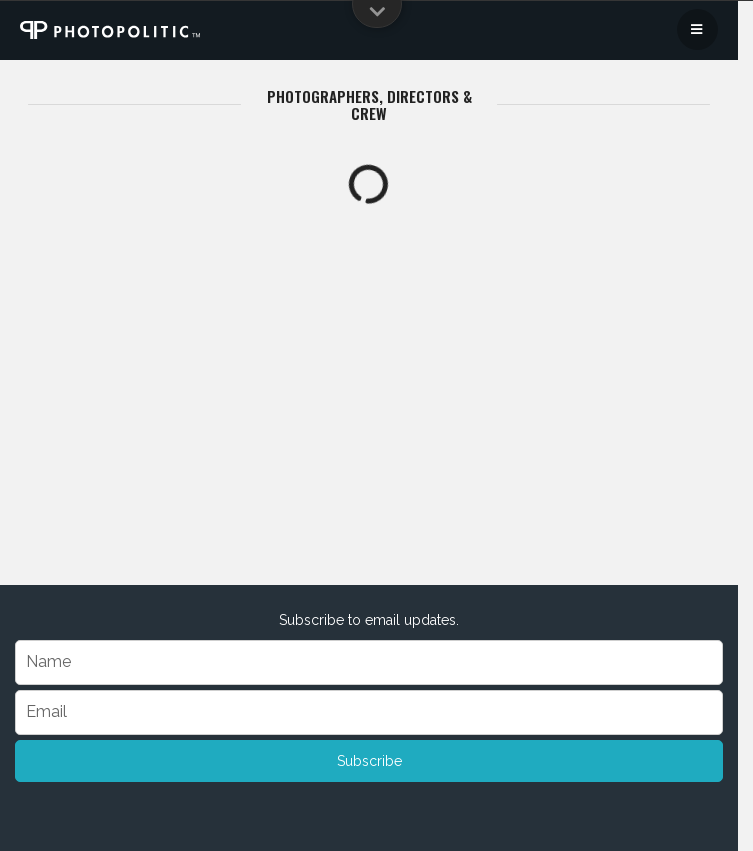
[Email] (369, 712)
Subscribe (369, 761)
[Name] (369, 662)
